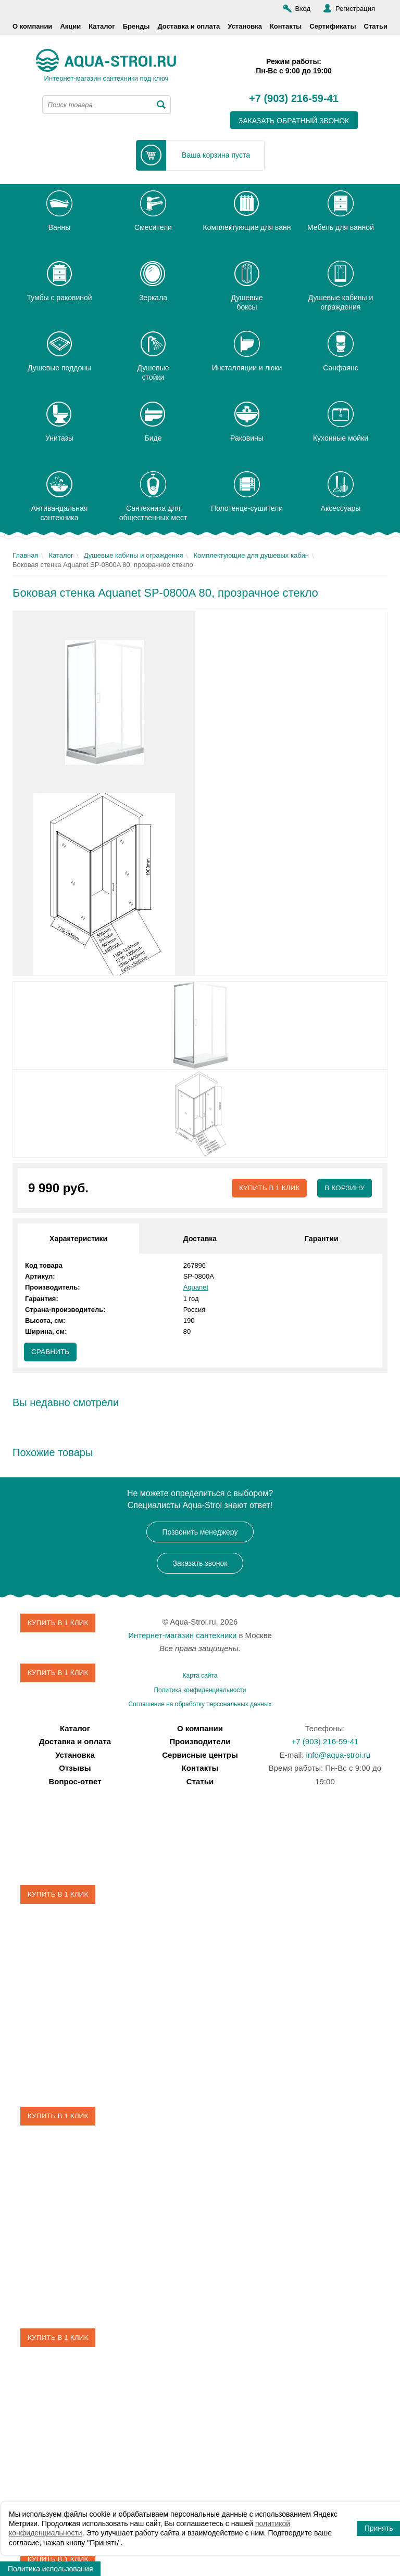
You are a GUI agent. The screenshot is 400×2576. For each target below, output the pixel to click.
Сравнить (50, 1352)
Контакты (286, 26)
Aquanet (195, 1288)
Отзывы (75, 1768)
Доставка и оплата (188, 26)
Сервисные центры (200, 1755)
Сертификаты (332, 26)
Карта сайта (200, 1676)
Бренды (136, 26)
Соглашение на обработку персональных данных (199, 1704)
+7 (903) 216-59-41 (294, 99)
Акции (70, 26)
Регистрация (355, 8)
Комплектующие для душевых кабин (251, 555)
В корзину (344, 1188)
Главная (25, 555)
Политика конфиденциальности (200, 1690)
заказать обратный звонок (294, 121)
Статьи (376, 26)
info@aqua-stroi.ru (338, 1755)
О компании (32, 26)
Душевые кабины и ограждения (133, 555)
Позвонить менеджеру (200, 1532)
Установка (245, 26)
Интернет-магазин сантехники (182, 1635)
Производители (200, 1741)
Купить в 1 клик (267, 1188)
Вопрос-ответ (74, 1782)
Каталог (102, 26)
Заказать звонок (200, 1564)
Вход (302, 8)
